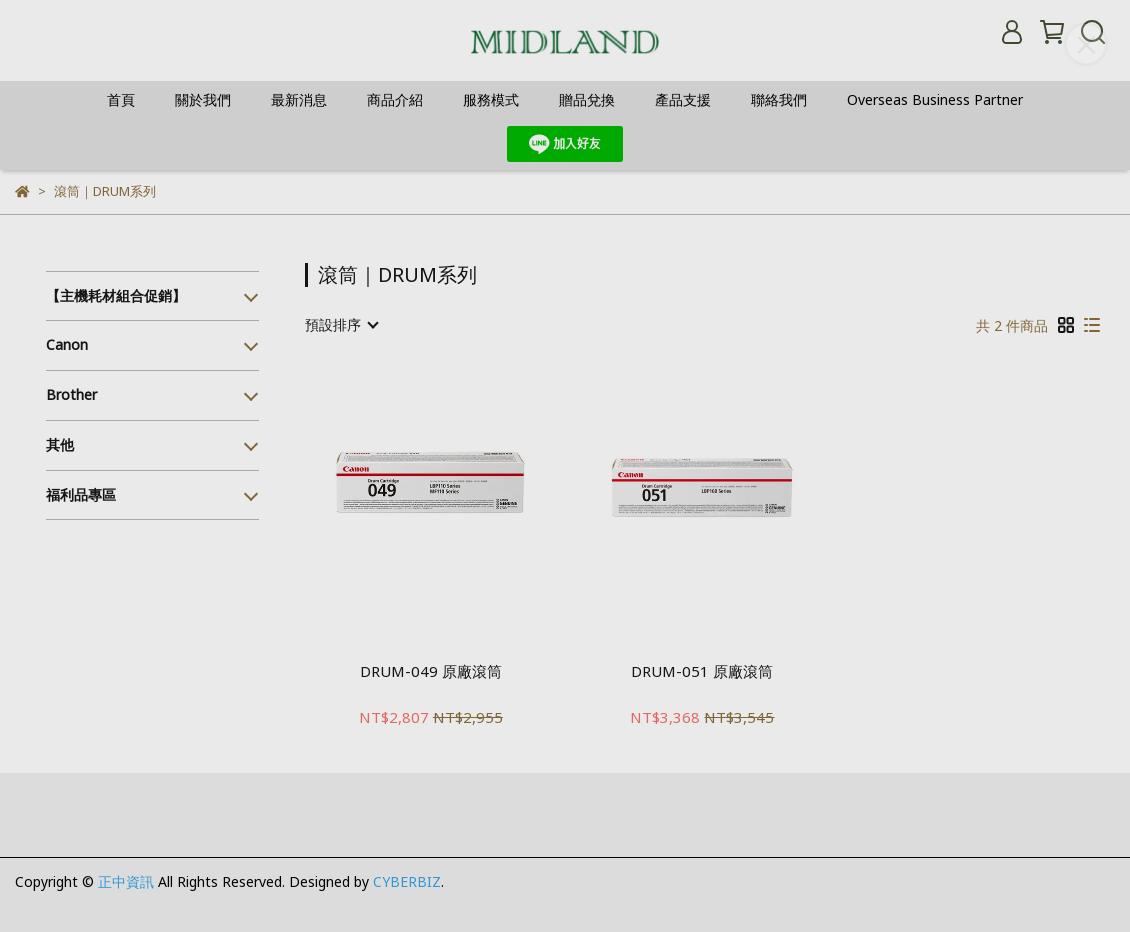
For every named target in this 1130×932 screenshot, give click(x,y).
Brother (71, 394)
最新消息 (299, 99)
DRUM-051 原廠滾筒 (702, 671)
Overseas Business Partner (935, 99)
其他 (60, 444)
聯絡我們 (779, 99)
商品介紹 (395, 99)
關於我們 (203, 99)
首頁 (121, 99)
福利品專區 (81, 494)
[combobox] (341, 325)
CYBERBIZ (407, 881)
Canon (67, 344)
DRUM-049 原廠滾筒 (431, 671)
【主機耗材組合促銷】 (116, 295)
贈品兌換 (587, 99)
